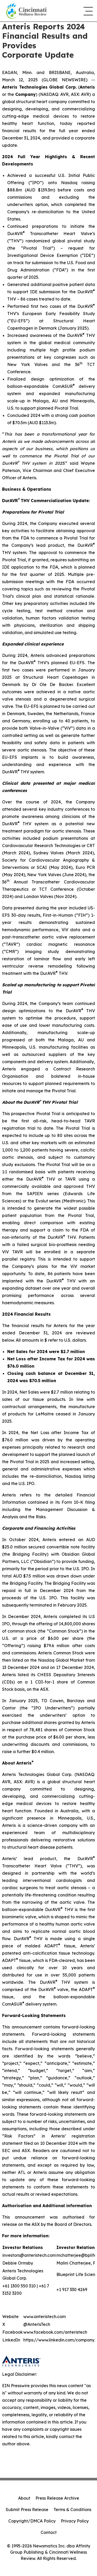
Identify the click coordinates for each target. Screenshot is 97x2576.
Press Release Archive (57, 2498)
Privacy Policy (75, 2521)
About (24, 2498)
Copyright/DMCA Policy (32, 2521)
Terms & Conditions (72, 2509)
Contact (49, 2532)
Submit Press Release (27, 2509)
